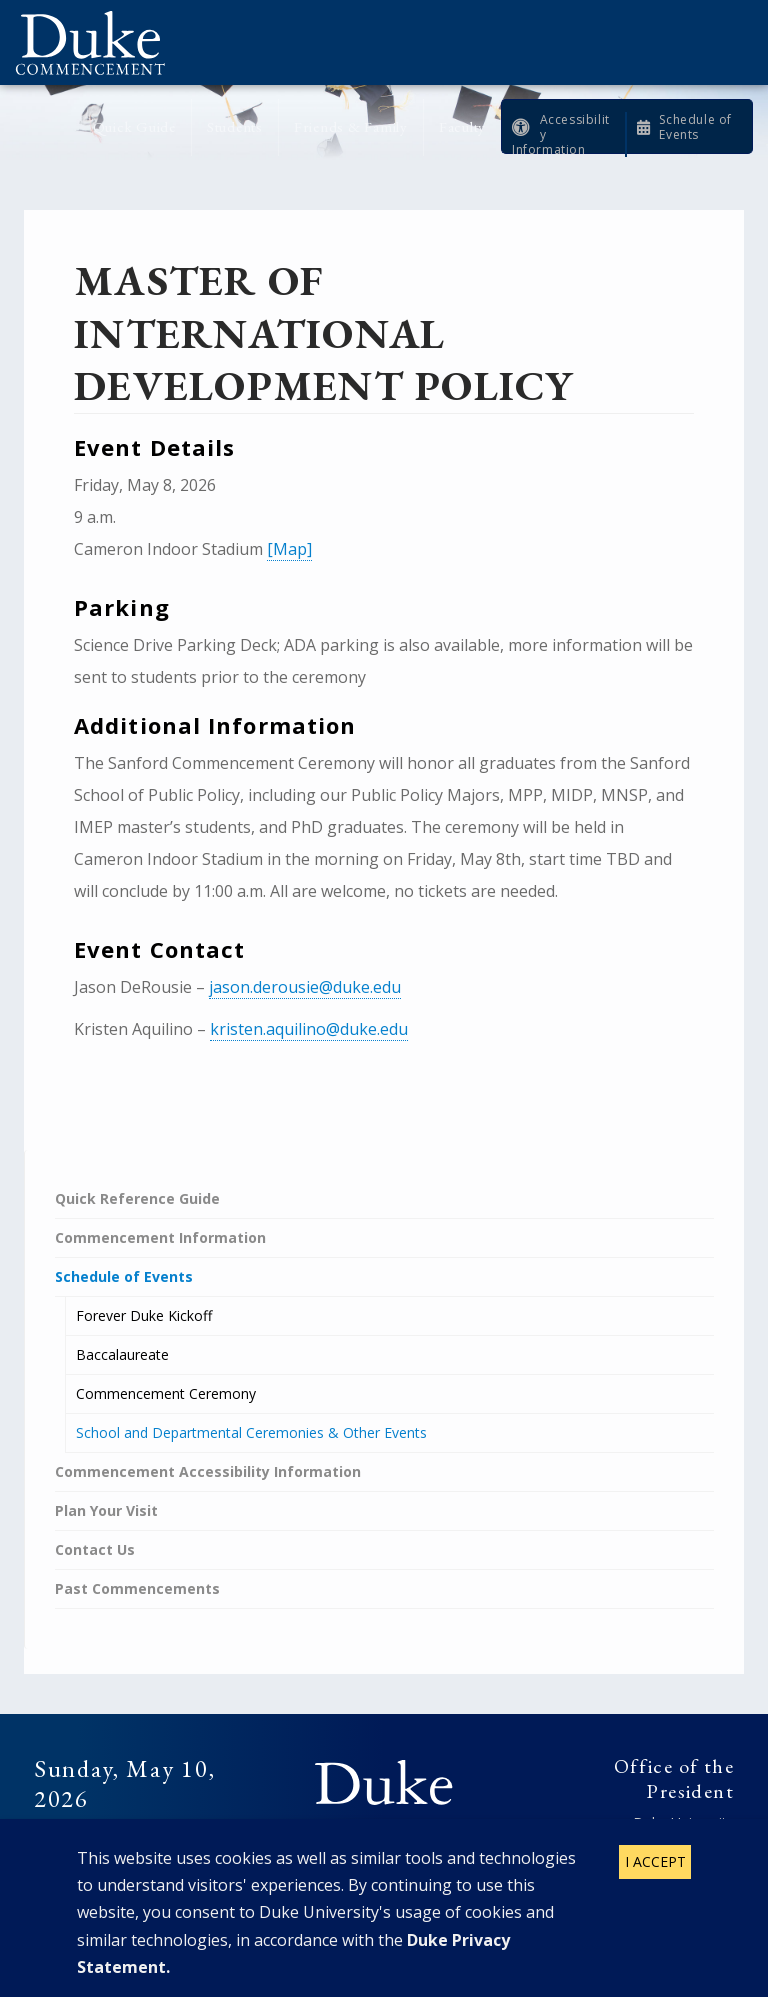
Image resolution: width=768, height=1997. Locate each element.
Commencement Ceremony (166, 1393)
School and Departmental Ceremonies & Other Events (251, 1432)
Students (235, 126)
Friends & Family (351, 126)
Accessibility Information (561, 134)
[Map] (289, 549)
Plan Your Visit (106, 1510)
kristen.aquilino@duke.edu (309, 1029)
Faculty (462, 126)
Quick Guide (134, 126)
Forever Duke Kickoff (144, 1315)
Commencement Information (160, 1237)
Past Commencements (137, 1588)
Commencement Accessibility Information (208, 1471)
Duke (384, 1783)
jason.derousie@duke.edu (305, 987)
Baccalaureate (122, 1354)
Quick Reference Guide (137, 1198)
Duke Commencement (97, 42)
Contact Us (95, 1549)
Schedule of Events (695, 127)
